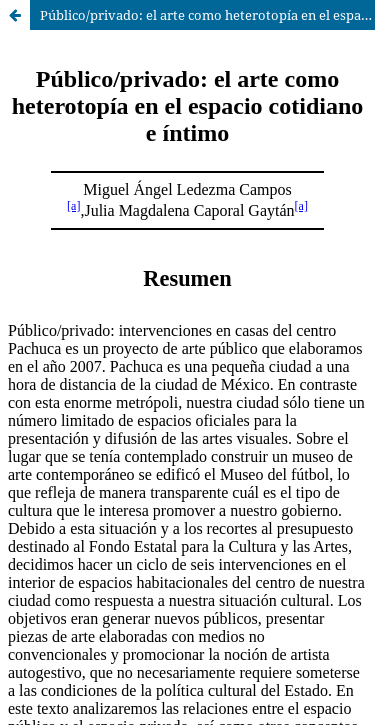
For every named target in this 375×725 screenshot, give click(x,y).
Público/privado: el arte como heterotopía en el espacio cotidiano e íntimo (207, 15)
